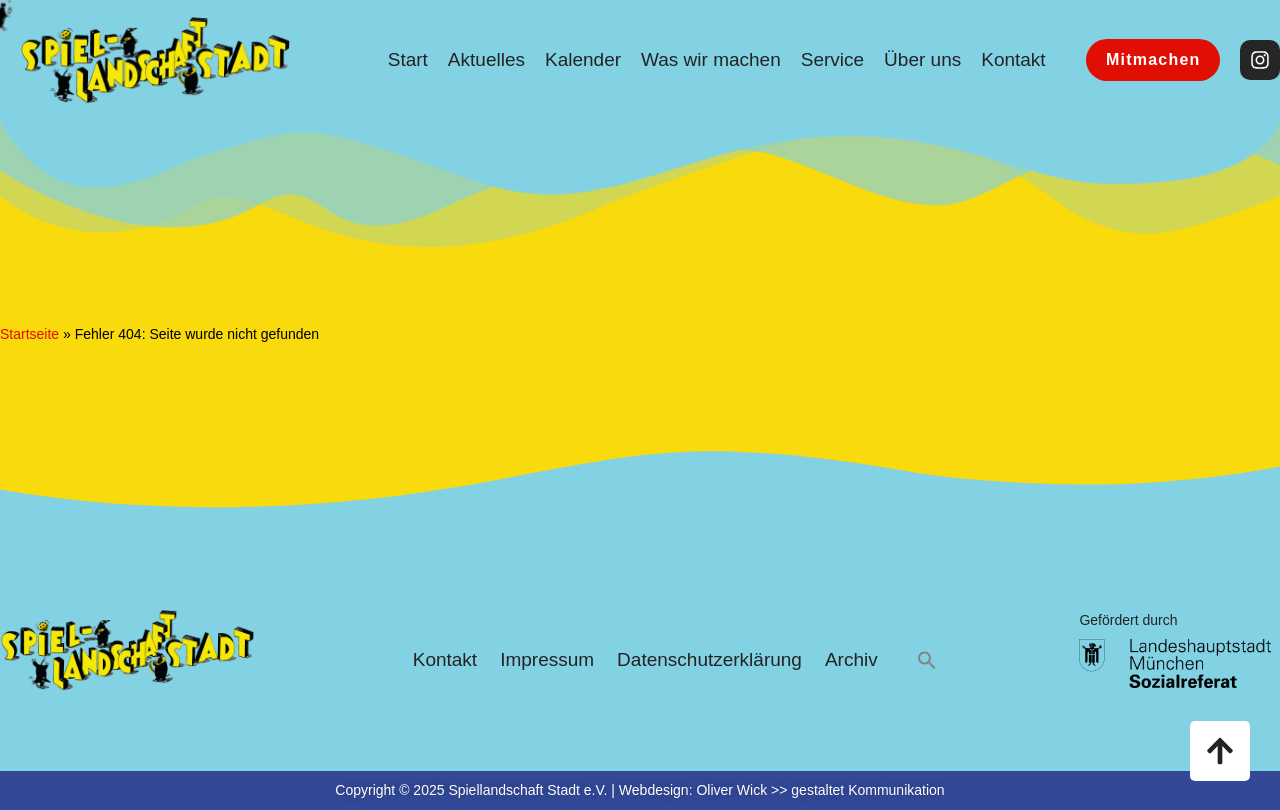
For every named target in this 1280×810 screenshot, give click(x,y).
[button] (927, 660)
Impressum (547, 659)
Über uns (922, 59)
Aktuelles (486, 59)
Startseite (29, 334)
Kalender (583, 59)
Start (408, 59)
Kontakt (1013, 59)
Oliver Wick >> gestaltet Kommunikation (820, 790)
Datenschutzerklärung (709, 659)
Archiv (851, 659)
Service (832, 59)
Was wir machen (711, 59)
